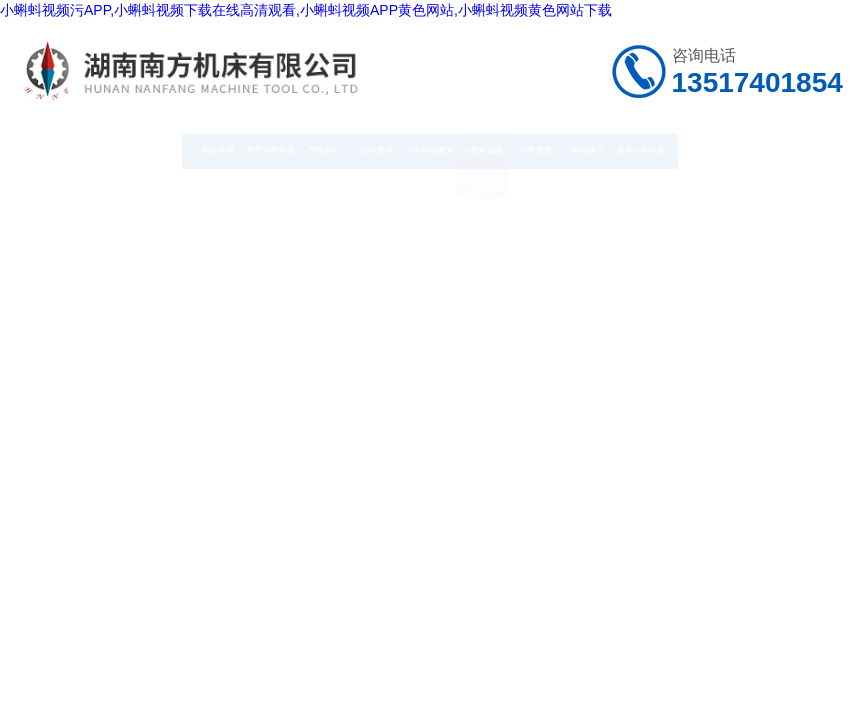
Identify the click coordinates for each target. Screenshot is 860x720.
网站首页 (63, 149)
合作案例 (338, 149)
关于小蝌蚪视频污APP (155, 177)
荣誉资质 (613, 149)
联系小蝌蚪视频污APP (796, 177)
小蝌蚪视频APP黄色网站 (521, 177)
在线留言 (705, 149)
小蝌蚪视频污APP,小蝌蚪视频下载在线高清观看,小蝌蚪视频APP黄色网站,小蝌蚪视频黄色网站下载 (306, 10)
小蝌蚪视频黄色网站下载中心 (430, 205)
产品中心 (246, 149)
